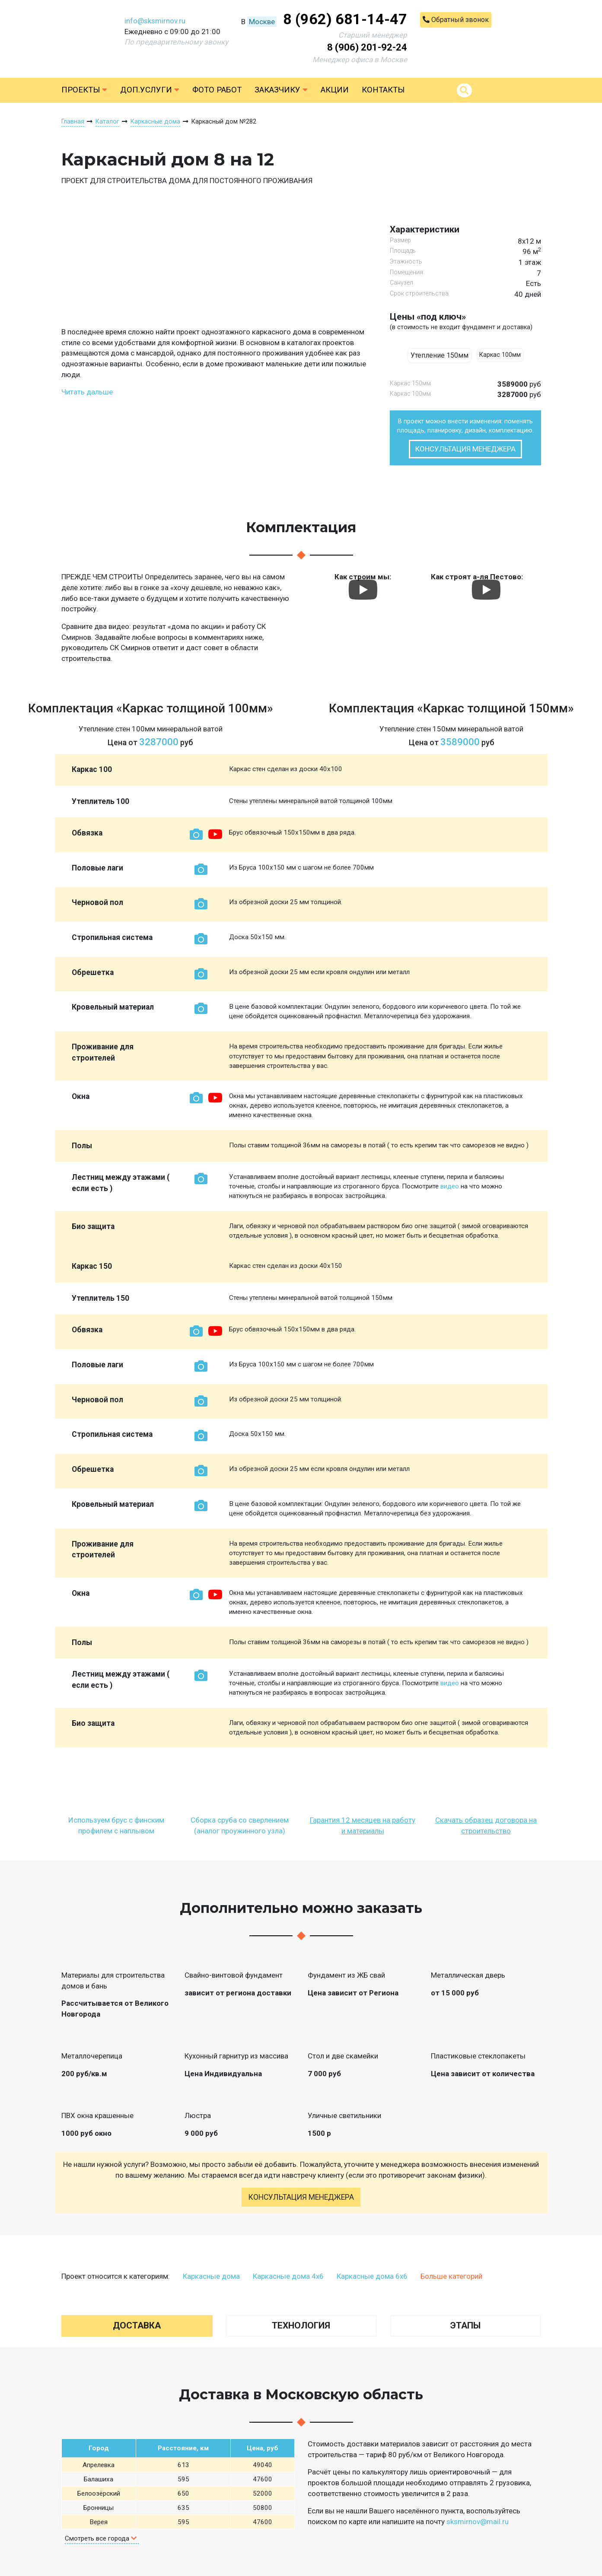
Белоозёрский (98, 2493)
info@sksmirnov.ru (154, 20)
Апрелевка (99, 2465)
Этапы (465, 2325)
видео (449, 1186)
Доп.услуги (149, 90)
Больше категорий (451, 2276)
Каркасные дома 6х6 (372, 2276)
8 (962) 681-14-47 (345, 19)
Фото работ (217, 90)
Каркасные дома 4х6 (288, 2276)
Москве (262, 21)
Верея (98, 2522)
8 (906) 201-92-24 (367, 47)
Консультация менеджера (465, 449)
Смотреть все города (101, 2538)
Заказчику (281, 90)
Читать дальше (87, 392)
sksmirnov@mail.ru (477, 2521)
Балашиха (98, 2479)
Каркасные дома (211, 2276)
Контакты (383, 90)
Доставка (137, 2325)
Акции (335, 90)
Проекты (84, 90)
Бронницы (98, 2508)
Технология (301, 2325)
